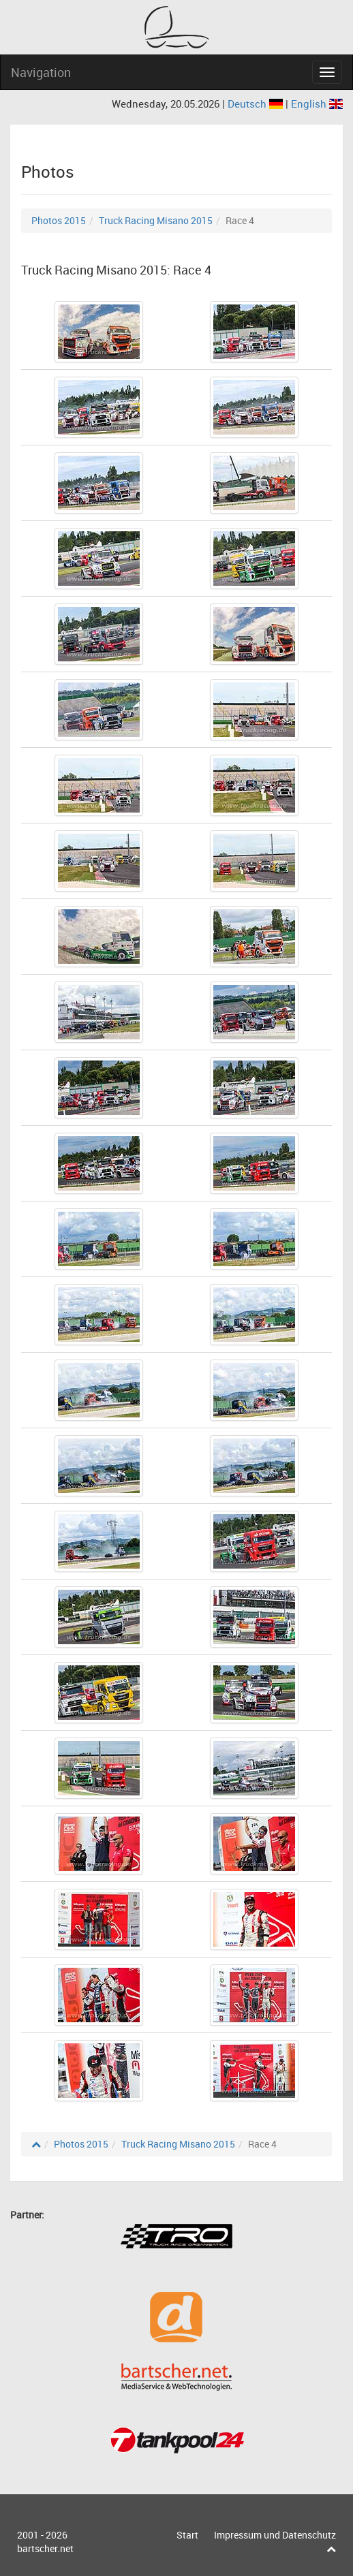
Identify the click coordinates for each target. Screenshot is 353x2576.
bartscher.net (45, 2548)
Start (187, 2534)
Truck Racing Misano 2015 (156, 220)
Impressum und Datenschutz (275, 2534)
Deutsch (257, 103)
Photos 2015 (58, 220)
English (317, 103)
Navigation (41, 72)
